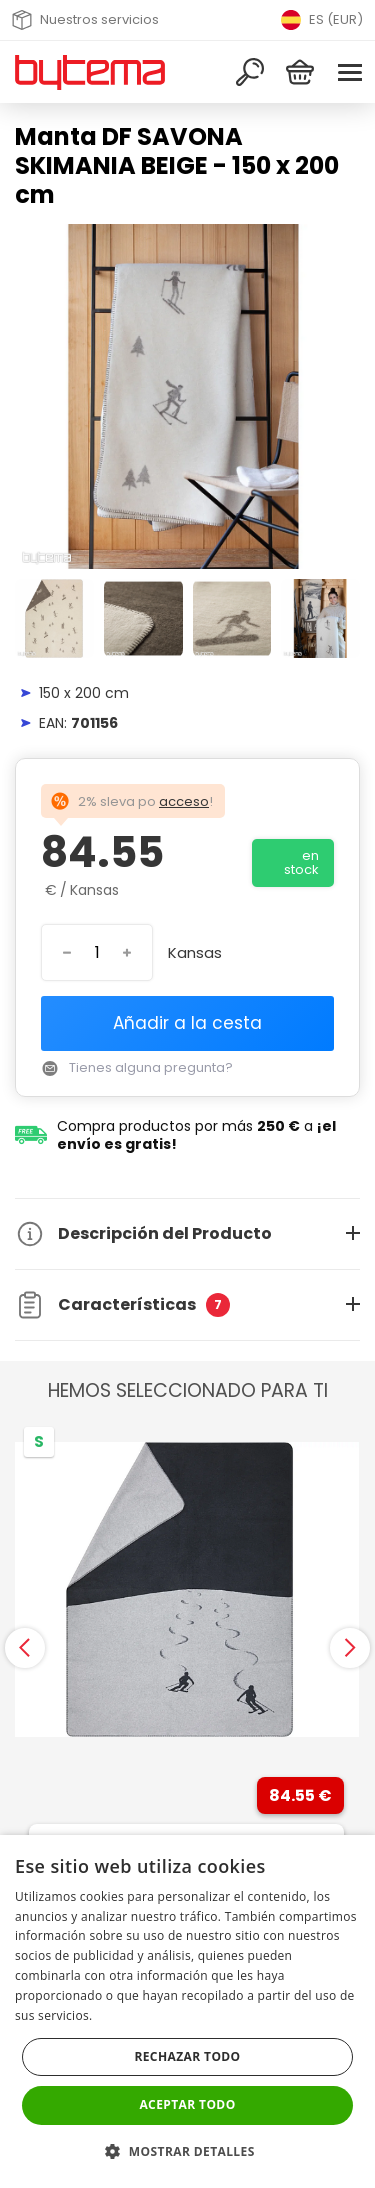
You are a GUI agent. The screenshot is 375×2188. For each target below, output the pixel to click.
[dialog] (187, 2011)
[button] (187, 2151)
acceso (184, 801)
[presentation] (25, 1648)
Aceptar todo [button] (187, 2104)
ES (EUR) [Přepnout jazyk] (322, 20)
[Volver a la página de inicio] (90, 72)
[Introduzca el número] (97, 952)
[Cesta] (300, 72)
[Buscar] (250, 72)
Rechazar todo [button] (187, 2056)
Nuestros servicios (85, 20)
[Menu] (350, 72)
